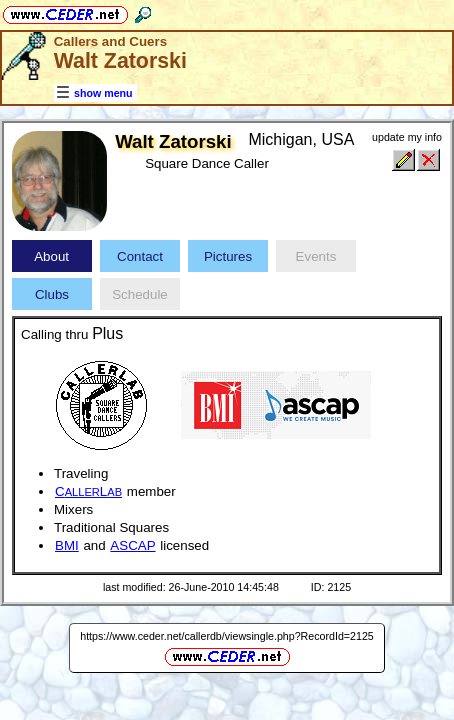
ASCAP (132, 545)
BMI (67, 545)
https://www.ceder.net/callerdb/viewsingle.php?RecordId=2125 (227, 636)
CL (88, 491)
